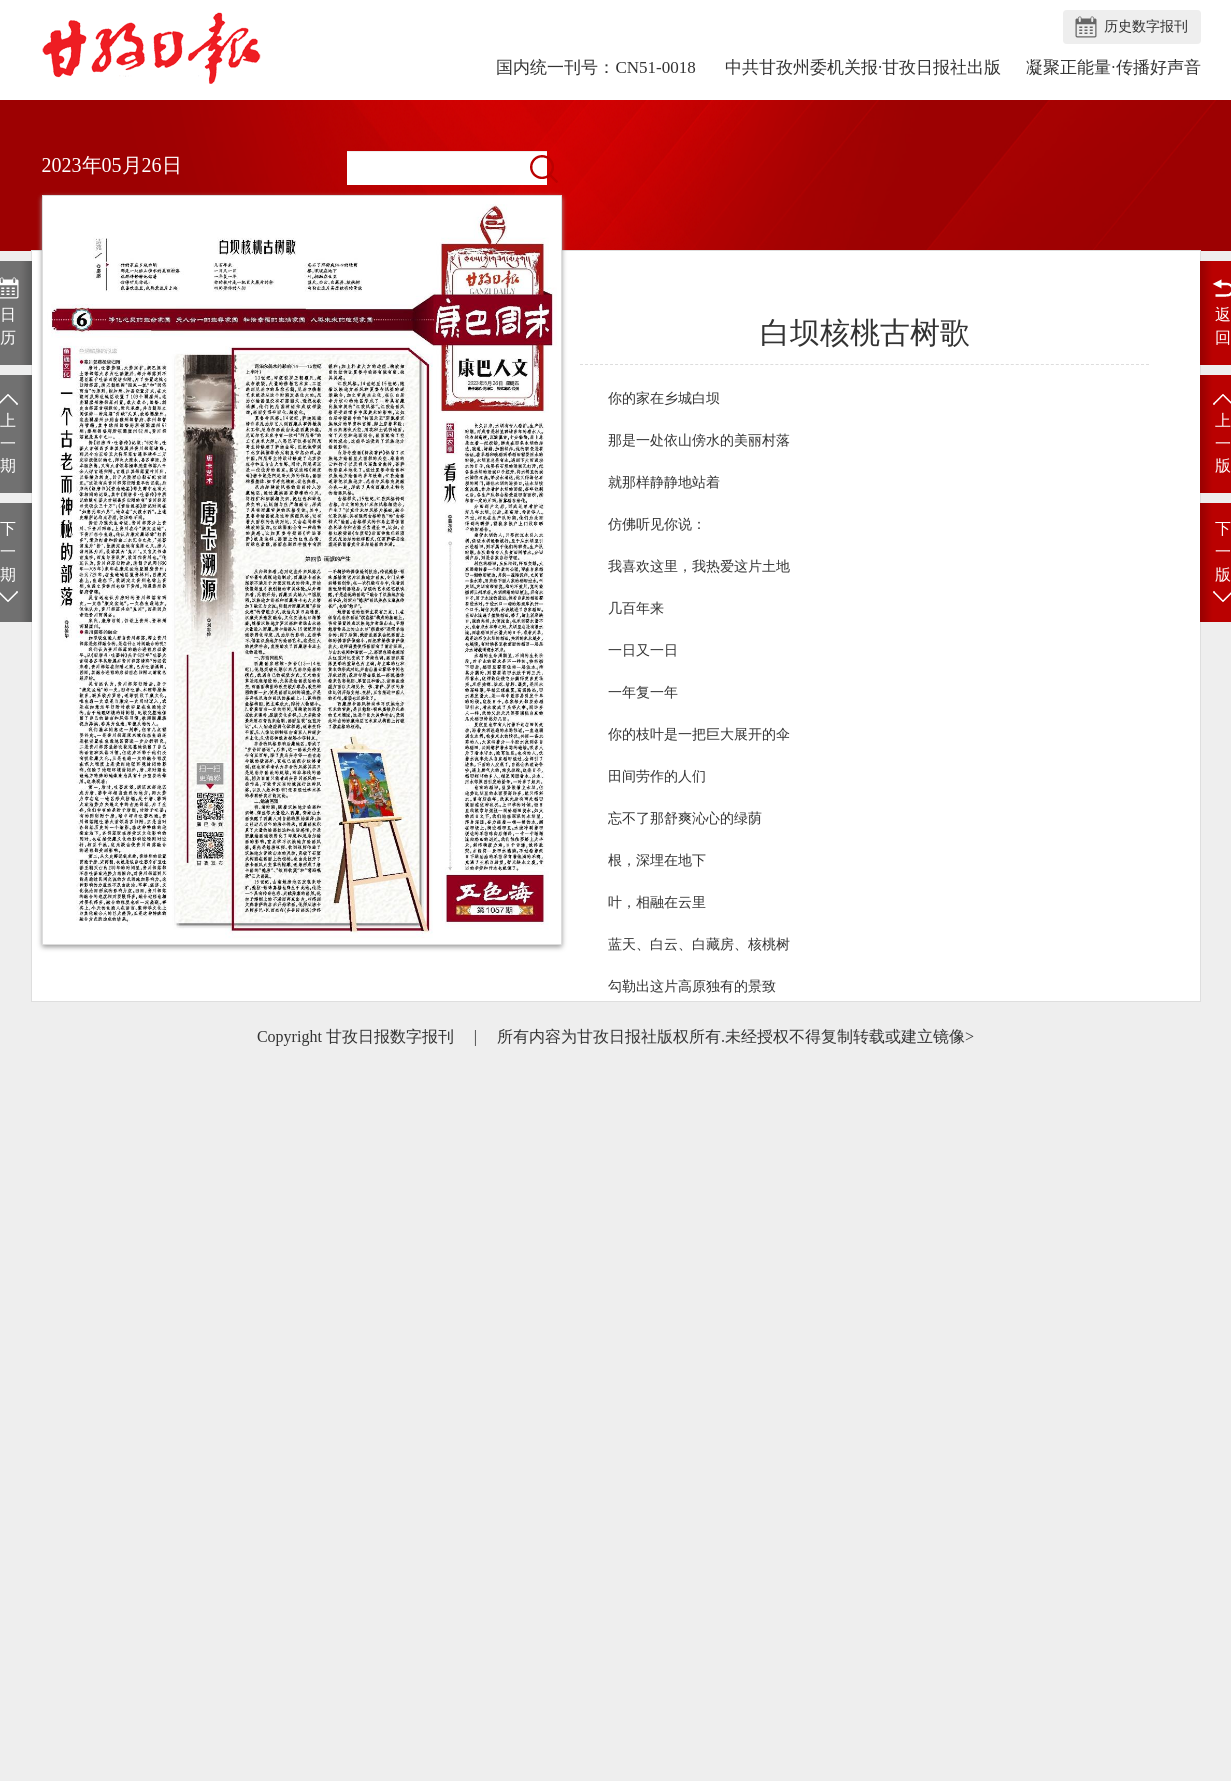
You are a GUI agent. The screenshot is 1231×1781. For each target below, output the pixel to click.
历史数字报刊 (1146, 26)
